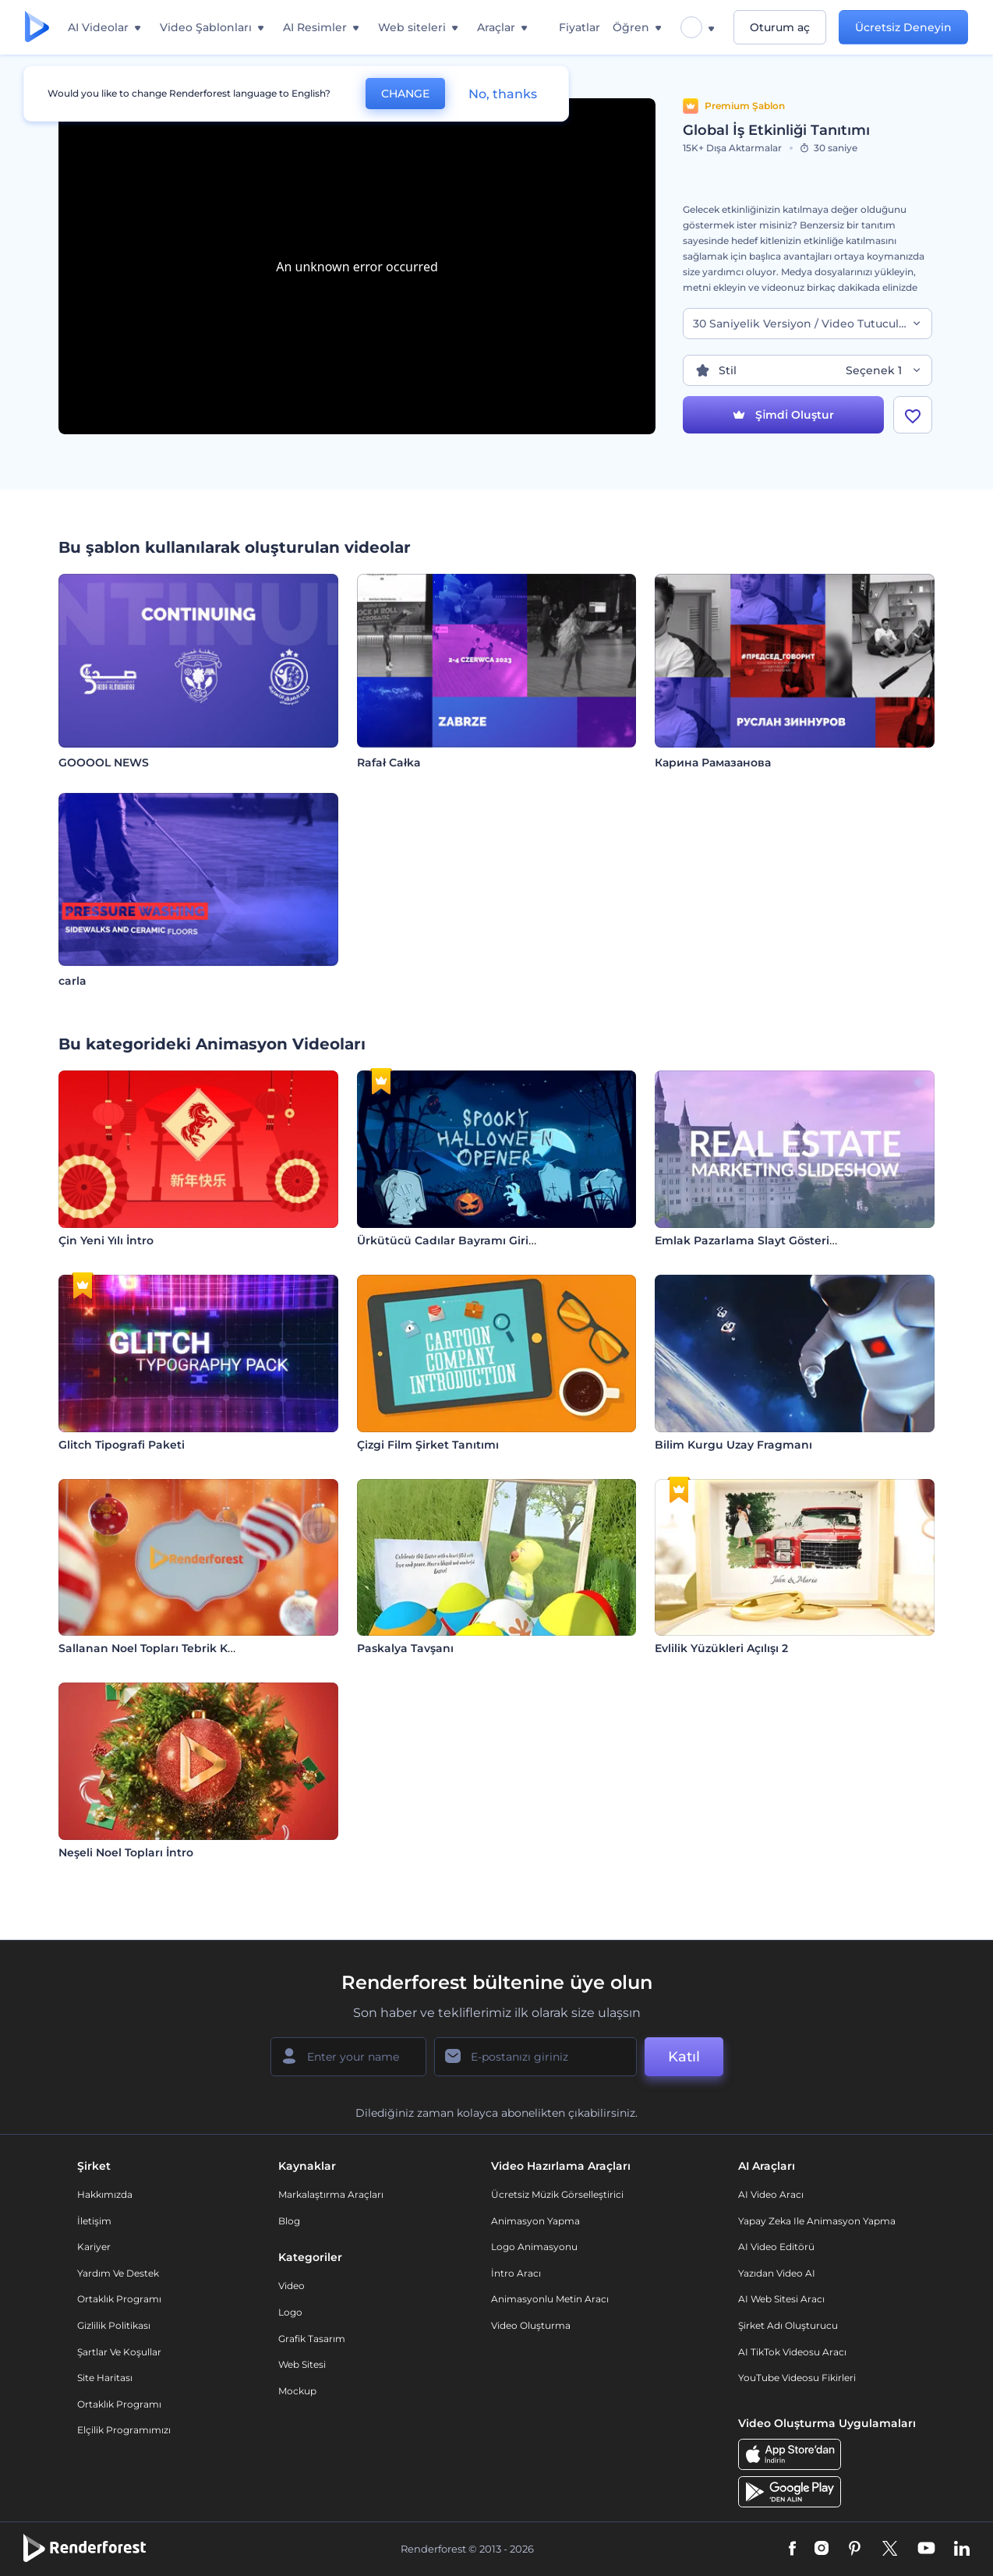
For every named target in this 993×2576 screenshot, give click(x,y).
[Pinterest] (854, 2549)
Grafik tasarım (311, 2338)
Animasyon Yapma (535, 2221)
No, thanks (502, 94)
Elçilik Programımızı (124, 2430)
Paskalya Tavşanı (405, 1648)
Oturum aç (780, 27)
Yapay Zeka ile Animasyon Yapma (817, 2221)
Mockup (297, 2391)
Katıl (684, 2056)
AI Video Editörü (776, 2246)
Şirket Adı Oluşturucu (788, 2325)
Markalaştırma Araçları (330, 2194)
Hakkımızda (105, 2194)
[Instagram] (822, 2549)
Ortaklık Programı (119, 2299)
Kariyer (94, 2246)
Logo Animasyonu (534, 2246)
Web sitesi (302, 2364)
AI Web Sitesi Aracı (781, 2299)
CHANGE (405, 94)
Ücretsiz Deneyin (903, 27)
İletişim (94, 2221)
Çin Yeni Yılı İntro (106, 1240)
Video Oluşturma (531, 2325)
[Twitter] (890, 2549)
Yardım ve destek (118, 2273)
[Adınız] (348, 2056)
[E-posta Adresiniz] (535, 2056)
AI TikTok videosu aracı (792, 2352)
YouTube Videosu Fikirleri (797, 2377)
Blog (289, 2221)
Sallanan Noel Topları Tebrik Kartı (152, 1648)
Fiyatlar (579, 27)
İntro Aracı (516, 2273)
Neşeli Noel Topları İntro (125, 1852)
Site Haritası (105, 2377)
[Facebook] (792, 2549)
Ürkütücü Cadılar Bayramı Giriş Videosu (470, 1240)
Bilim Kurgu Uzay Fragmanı (733, 1445)
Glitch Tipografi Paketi (121, 1445)
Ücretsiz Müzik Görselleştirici (557, 2194)
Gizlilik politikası (113, 2325)
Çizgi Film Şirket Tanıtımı (428, 1445)
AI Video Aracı (771, 2194)
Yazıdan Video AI (776, 2273)
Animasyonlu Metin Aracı (550, 2299)
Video (291, 2285)
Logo (290, 2312)
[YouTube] (926, 2549)
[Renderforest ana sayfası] (37, 27)
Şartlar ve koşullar (119, 2352)
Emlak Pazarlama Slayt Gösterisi (746, 1240)
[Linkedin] (962, 2549)
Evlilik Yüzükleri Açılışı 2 (721, 1648)
